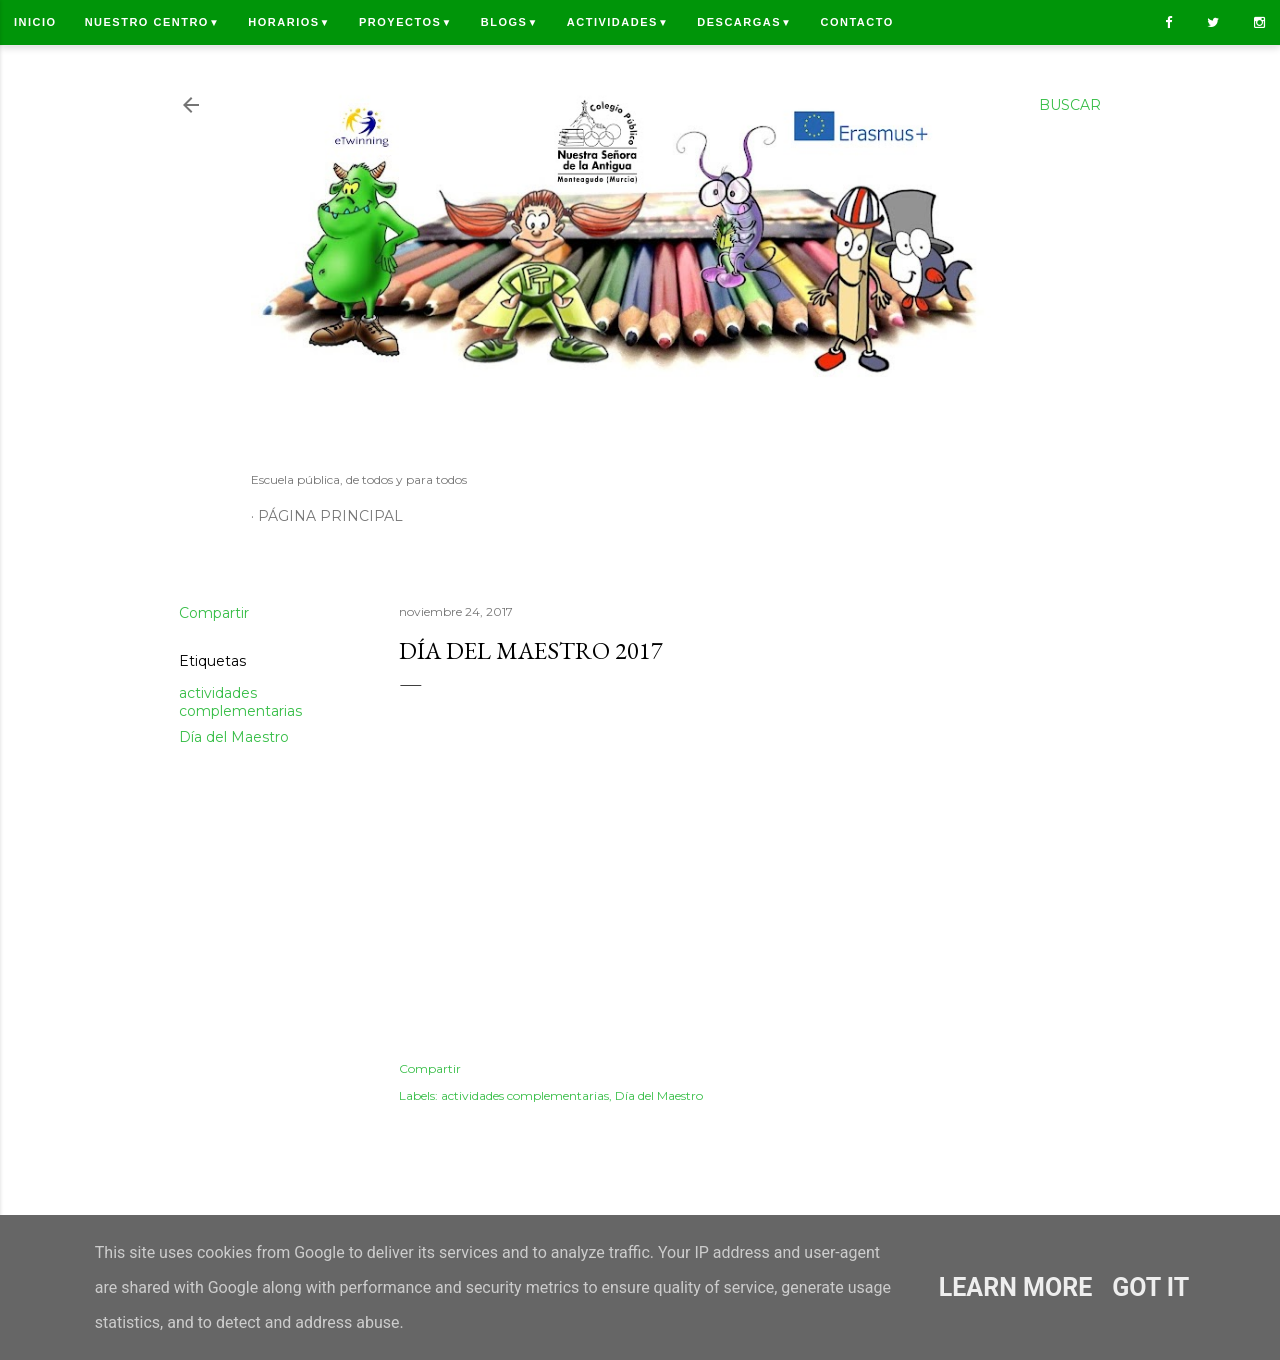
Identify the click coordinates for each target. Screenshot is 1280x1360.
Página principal (330, 516)
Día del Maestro (234, 737)
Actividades (618, 22)
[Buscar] (1070, 105)
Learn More (1015, 1287)
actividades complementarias (240, 702)
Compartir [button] (214, 613)
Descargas (744, 22)
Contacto (856, 22)
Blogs (510, 22)
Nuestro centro (153, 22)
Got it (1150, 1287)
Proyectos (406, 22)
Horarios (289, 22)
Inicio (35, 22)
